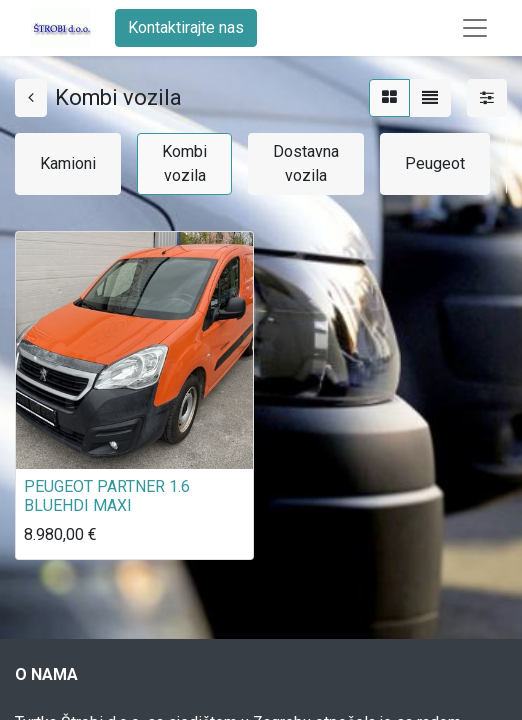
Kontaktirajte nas (186, 27)
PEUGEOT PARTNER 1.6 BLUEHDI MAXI (107, 496)
